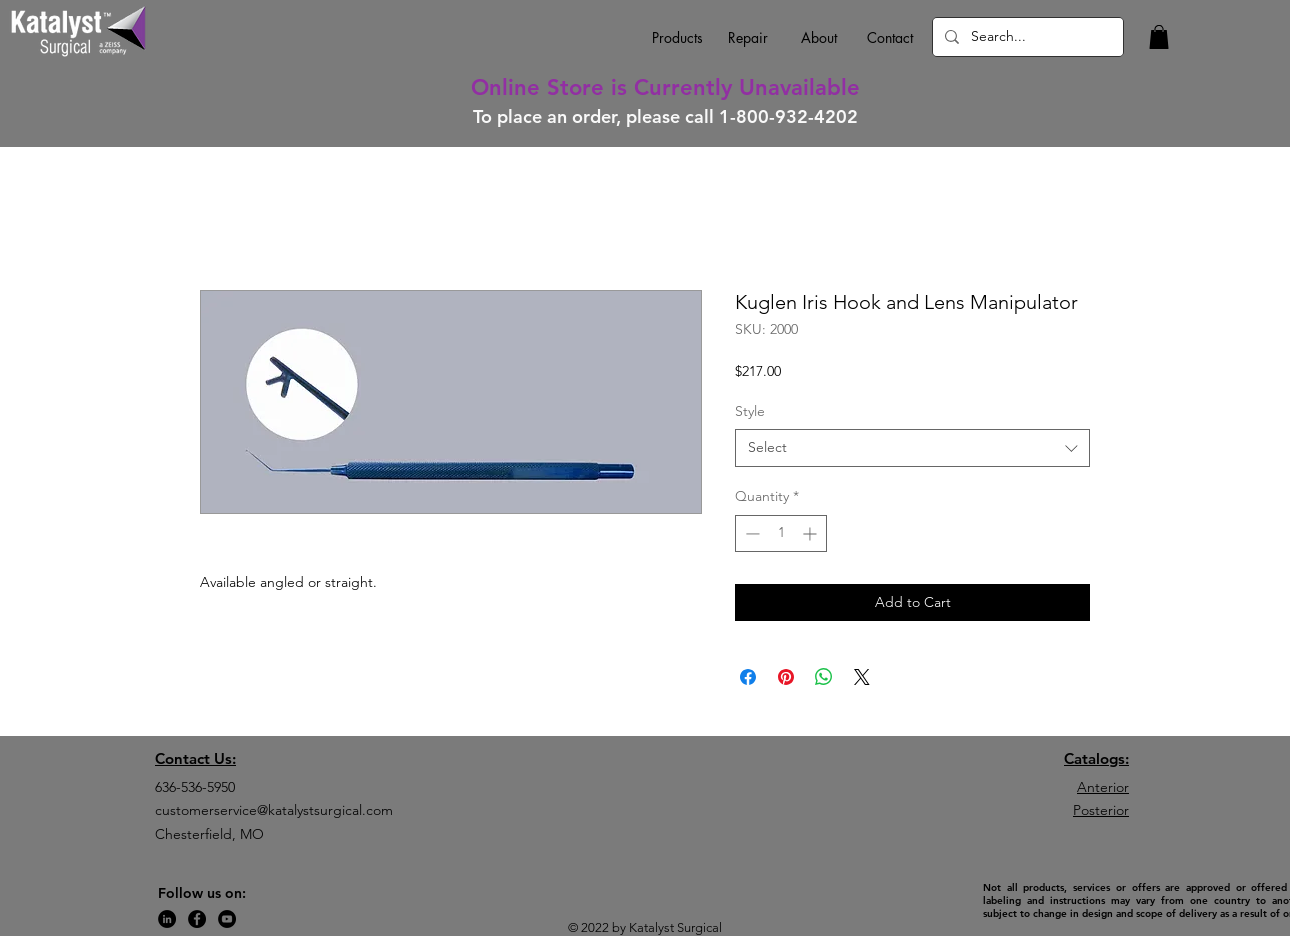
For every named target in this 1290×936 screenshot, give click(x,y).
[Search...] (1026, 37)
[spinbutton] (781, 533)
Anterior (1103, 787)
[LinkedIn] (167, 919)
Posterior (1101, 810)
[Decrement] (750, 533)
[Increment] (811, 533)
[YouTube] (227, 919)
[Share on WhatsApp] (824, 677)
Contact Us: (195, 758)
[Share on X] (862, 677)
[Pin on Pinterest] (786, 677)
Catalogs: (1096, 758)
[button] (1159, 37)
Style (750, 411)
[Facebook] (197, 919)
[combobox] (912, 448)
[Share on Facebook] (748, 677)
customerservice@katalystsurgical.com (274, 810)
